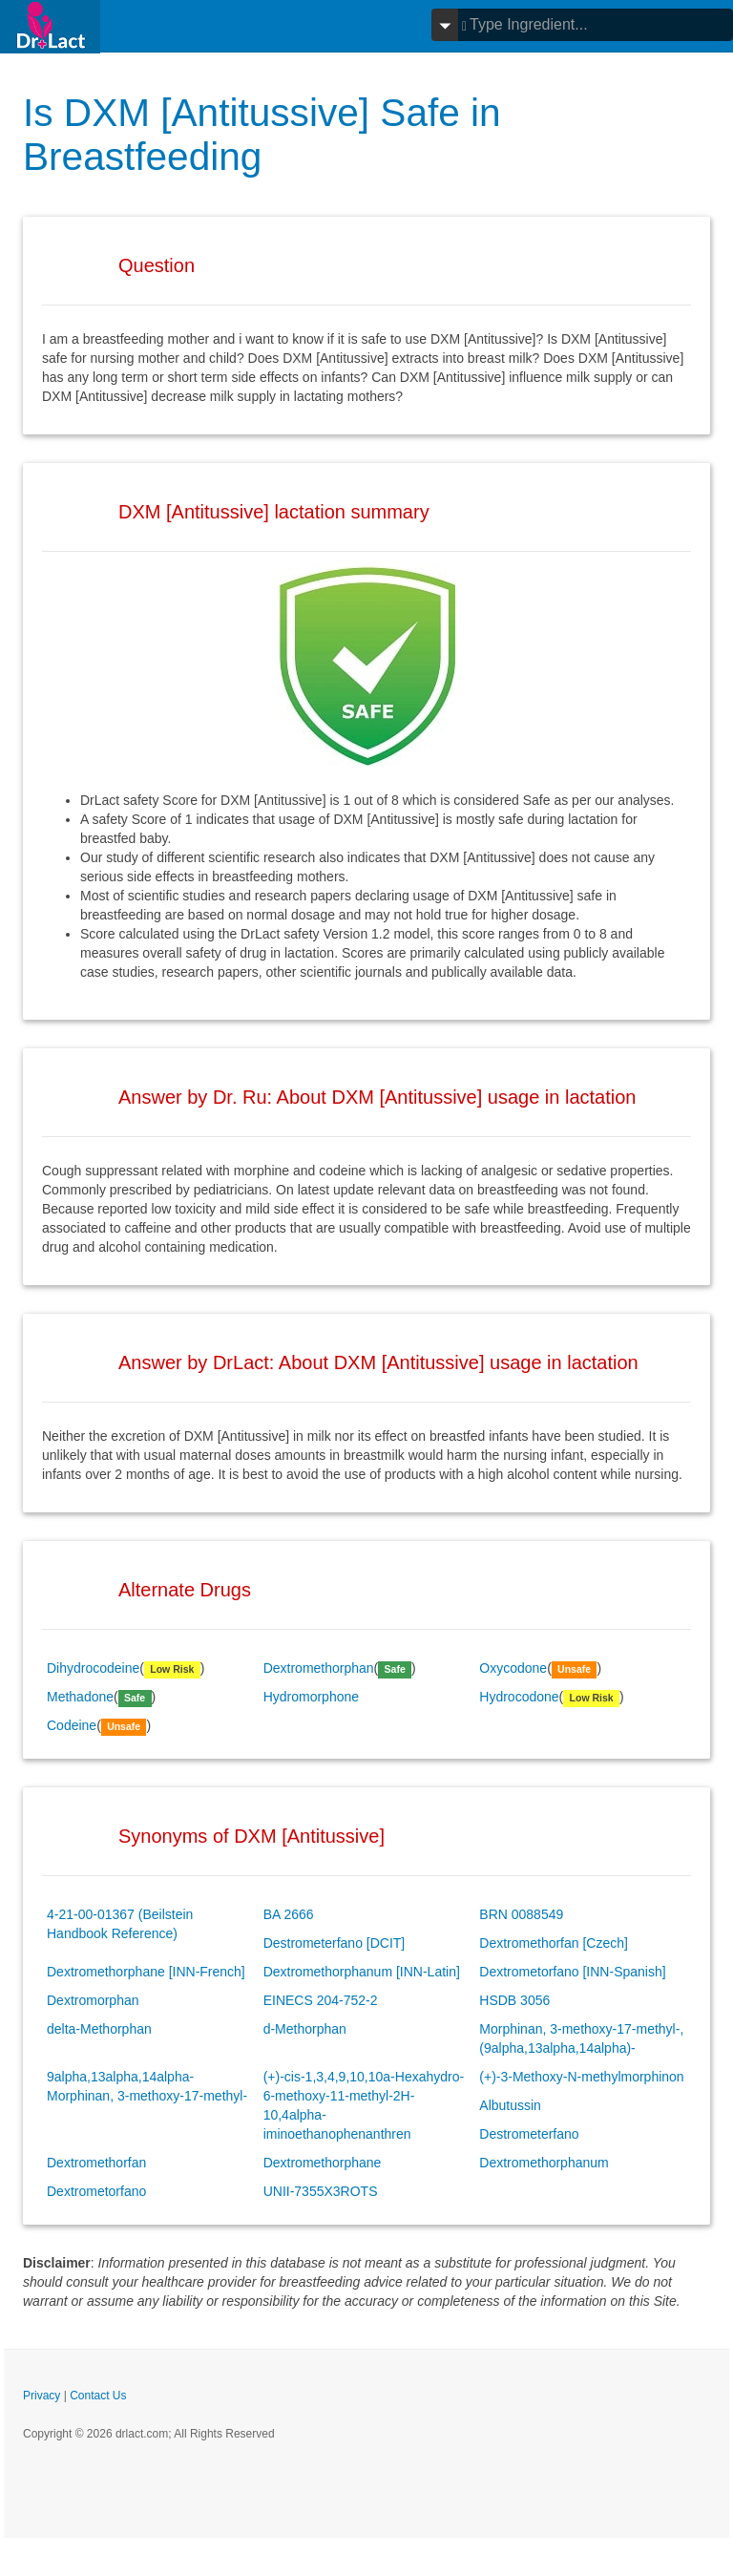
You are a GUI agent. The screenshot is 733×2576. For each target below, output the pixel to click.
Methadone (80, 1696)
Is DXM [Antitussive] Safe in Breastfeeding (270, 134)
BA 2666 (288, 1914)
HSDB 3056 (514, 2000)
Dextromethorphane (322, 2162)
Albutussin (510, 2105)
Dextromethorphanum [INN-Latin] (361, 1971)
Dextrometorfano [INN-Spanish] (572, 1971)
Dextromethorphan (318, 1668)
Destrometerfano (528, 2134)
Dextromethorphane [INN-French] (146, 1971)
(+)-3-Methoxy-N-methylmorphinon (581, 2076)
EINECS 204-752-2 (320, 2000)
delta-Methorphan (99, 2029)
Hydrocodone (518, 1696)
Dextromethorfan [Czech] (553, 1943)
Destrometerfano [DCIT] (334, 1943)
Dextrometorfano (96, 2191)
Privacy (41, 2395)
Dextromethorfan (96, 2162)
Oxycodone (513, 1668)
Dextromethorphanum (543, 2162)
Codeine (71, 1725)
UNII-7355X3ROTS (320, 2191)
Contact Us (98, 2395)
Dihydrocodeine (93, 1668)
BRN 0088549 (521, 1914)
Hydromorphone (311, 1696)
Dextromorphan (93, 2000)
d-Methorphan (304, 2029)
